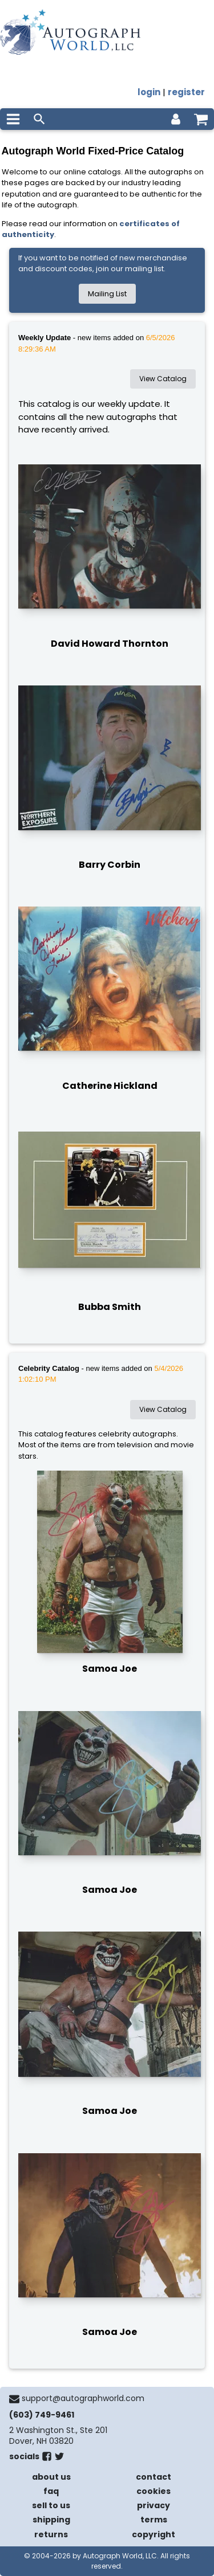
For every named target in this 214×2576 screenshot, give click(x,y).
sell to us (51, 2505)
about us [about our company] (51, 2477)
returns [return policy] (51, 2534)
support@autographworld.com (83, 2398)
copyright (153, 2534)
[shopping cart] (200, 119)
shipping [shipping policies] (51, 2519)
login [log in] (149, 92)
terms (153, 2519)
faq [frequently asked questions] (51, 2491)
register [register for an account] (186, 92)
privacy (153, 2505)
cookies (153, 2491)
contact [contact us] (153, 2477)
